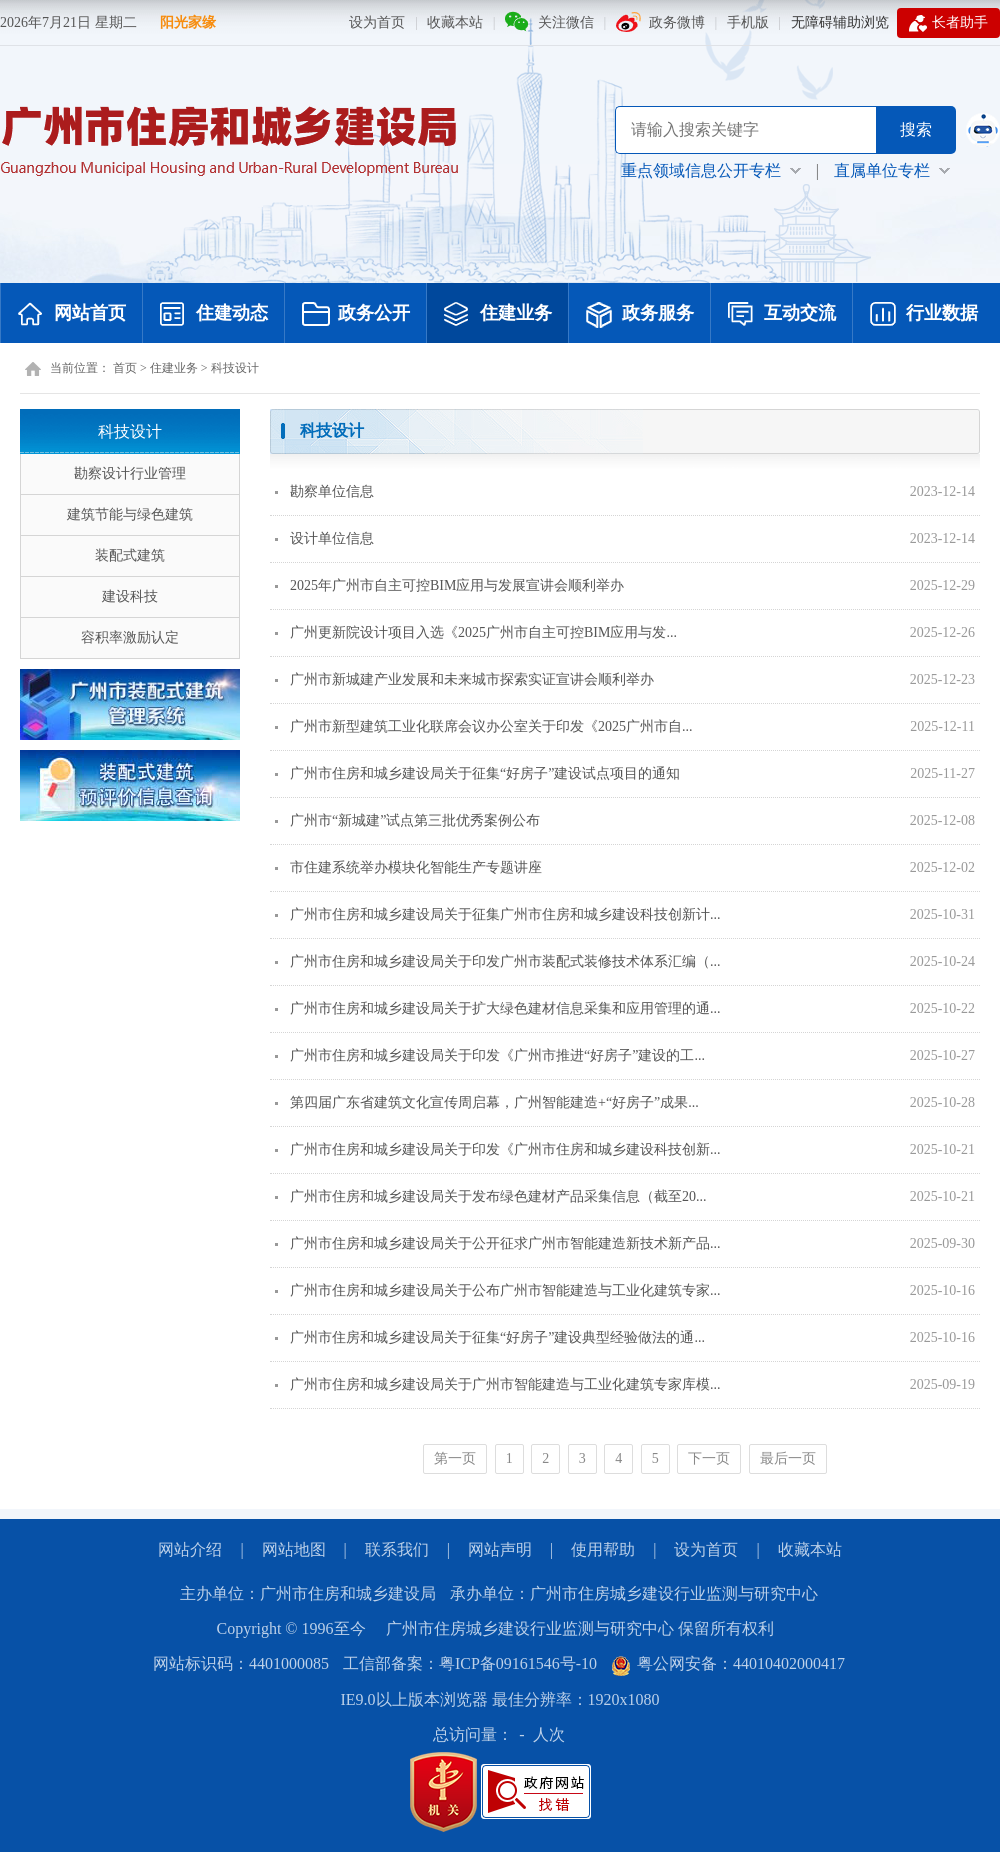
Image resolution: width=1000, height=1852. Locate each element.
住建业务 (498, 315)
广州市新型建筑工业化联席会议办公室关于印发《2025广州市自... (484, 726)
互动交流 (782, 315)
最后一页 (788, 1458)
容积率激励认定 (130, 637)
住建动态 (214, 315)
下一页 (709, 1458)
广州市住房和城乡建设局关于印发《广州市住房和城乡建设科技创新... (498, 1149)
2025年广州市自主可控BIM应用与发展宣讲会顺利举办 (449, 585)
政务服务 (640, 315)
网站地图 (294, 1549)
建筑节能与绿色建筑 (130, 514)
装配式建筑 (130, 555)
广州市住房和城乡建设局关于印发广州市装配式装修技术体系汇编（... (498, 961)
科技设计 (235, 368)
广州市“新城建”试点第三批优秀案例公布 (407, 820)
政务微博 (677, 22)
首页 (125, 368)
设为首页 (377, 22)
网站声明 (500, 1549)
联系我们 (397, 1549)
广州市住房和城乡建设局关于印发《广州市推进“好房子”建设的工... (490, 1055)
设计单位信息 (324, 538)
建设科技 (130, 596)
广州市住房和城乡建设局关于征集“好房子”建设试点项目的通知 (477, 773)
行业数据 (924, 315)
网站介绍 (190, 1549)
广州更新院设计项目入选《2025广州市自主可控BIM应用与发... (476, 632)
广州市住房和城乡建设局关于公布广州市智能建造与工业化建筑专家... (498, 1290)
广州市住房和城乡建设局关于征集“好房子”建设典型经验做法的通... (490, 1337)
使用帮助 (603, 1549)
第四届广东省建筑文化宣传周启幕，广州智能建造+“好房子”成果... (487, 1102)
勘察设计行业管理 (130, 473)
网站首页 (72, 315)
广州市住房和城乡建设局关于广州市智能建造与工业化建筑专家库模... (498, 1384)
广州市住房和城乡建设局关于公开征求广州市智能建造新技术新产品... (498, 1243)
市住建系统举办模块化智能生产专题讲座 (408, 867)
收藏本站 (455, 22)
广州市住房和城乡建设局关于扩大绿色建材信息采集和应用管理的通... (498, 1008)
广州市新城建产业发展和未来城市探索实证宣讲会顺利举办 (464, 679)
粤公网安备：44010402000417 (728, 1663)
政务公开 (356, 315)
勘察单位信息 (324, 491)
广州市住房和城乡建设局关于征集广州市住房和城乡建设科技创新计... (498, 914)
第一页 (455, 1458)
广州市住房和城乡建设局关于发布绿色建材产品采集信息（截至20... (491, 1196)
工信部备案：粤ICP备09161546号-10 (470, 1663)
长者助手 (948, 23)
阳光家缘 (188, 22)
